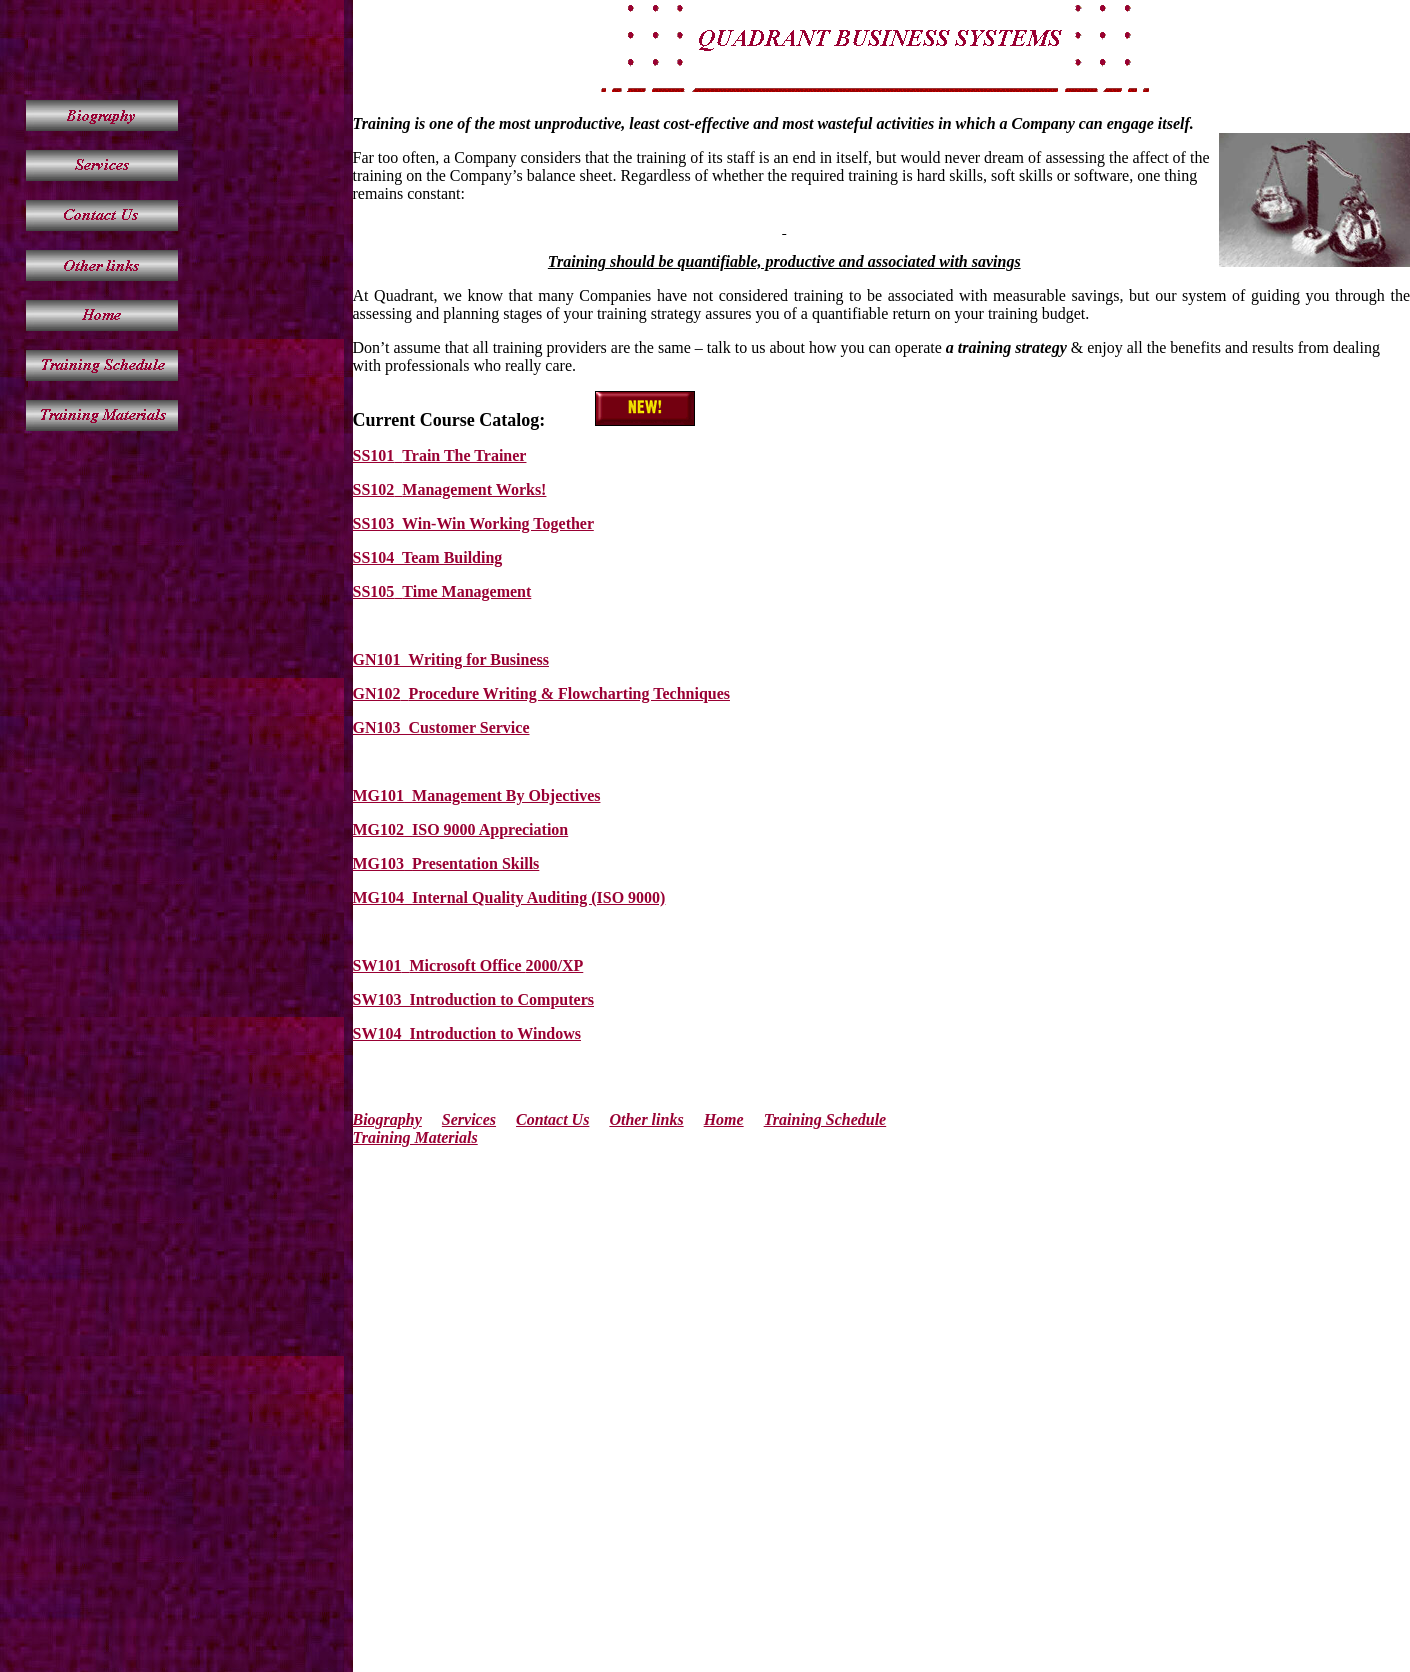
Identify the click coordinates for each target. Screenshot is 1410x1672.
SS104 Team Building (428, 557)
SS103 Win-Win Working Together (473, 523)
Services (469, 1119)
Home (724, 1119)
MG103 (379, 863)
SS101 (374, 455)
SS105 (374, 591)
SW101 (377, 965)
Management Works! (474, 489)
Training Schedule (825, 1119)
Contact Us (552, 1119)
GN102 (377, 693)
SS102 (374, 489)
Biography (387, 1119)
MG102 (379, 829)
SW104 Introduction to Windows (467, 1033)
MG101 (379, 795)
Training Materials (415, 1137)
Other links (646, 1119)
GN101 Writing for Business (451, 659)
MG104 (379, 897)
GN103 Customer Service (441, 727)
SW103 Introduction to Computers (474, 999)
